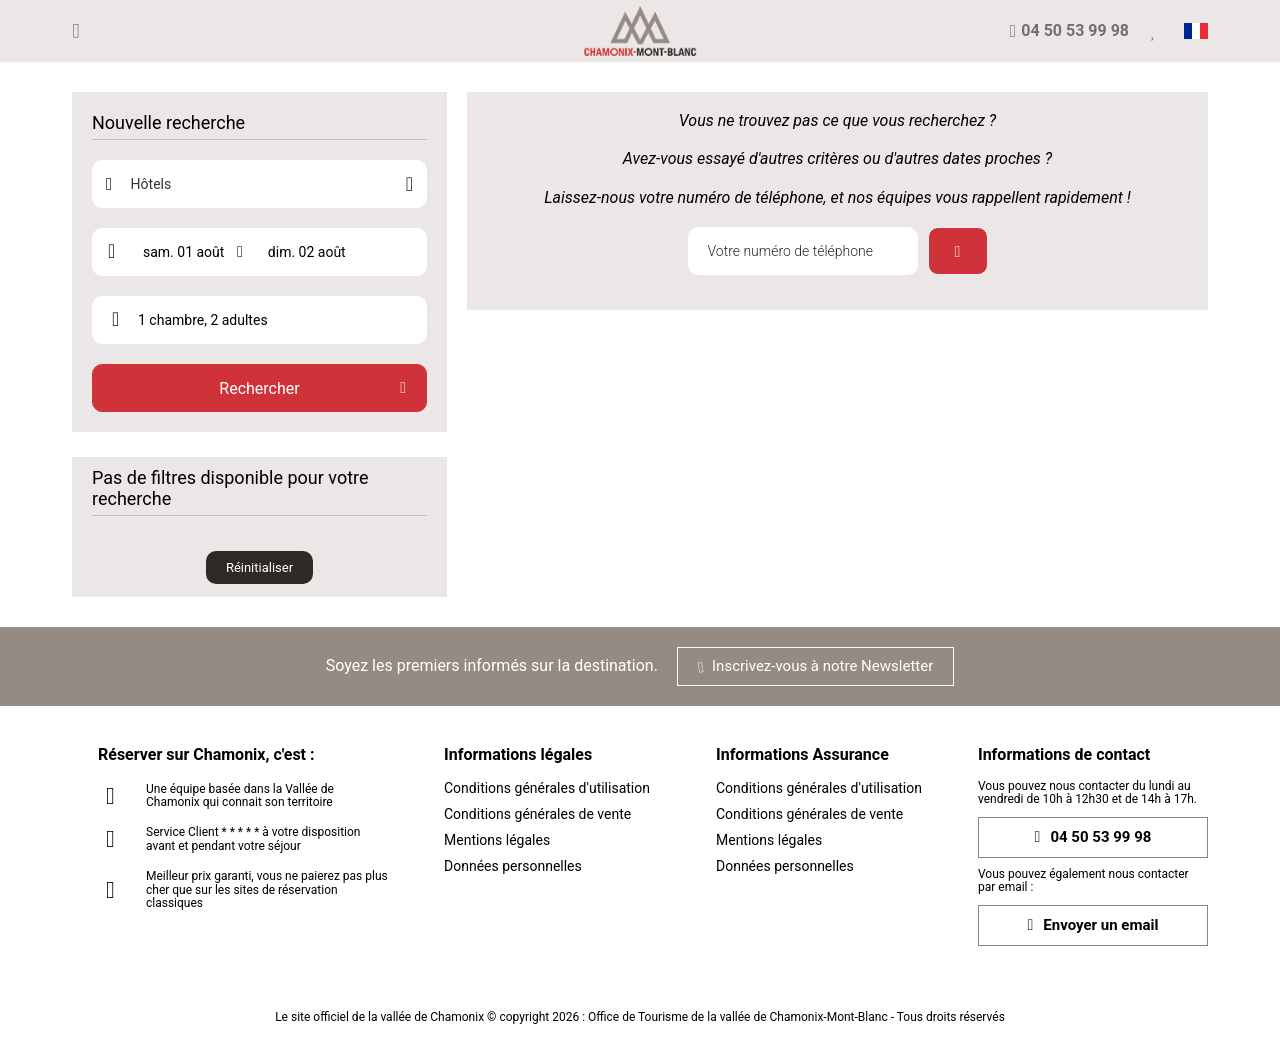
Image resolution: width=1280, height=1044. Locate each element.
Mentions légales (497, 840)
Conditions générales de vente (537, 814)
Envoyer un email (1093, 925)
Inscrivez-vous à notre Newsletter (815, 666)
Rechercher (259, 388)
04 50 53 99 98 (1093, 837)
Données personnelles (513, 866)
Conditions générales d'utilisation (547, 788)
